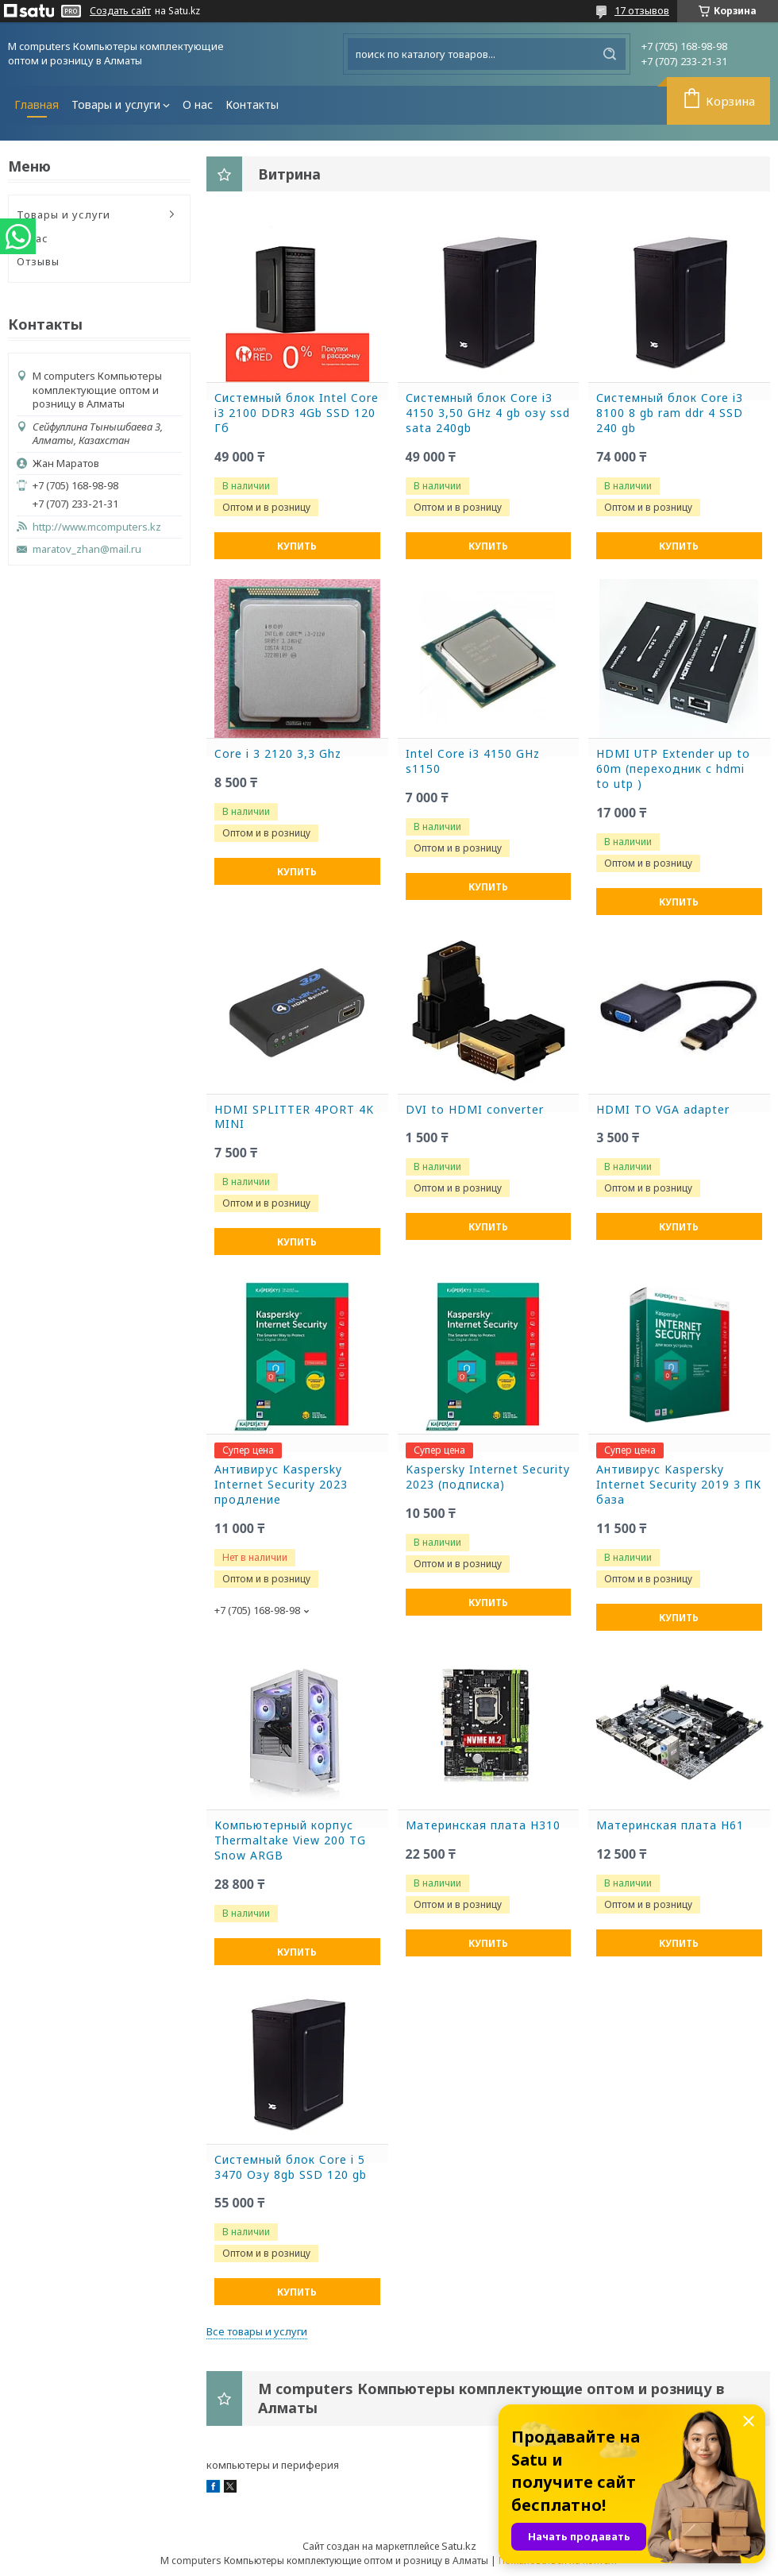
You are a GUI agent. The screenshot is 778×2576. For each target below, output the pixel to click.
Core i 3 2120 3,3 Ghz (277, 754)
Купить (297, 546)
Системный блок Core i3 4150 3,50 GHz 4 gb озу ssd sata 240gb (488, 413)
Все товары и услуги (256, 2331)
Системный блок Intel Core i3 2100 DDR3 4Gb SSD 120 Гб (296, 413)
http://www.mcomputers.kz (97, 527)
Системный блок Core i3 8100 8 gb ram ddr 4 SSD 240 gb (669, 413)
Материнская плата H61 (670, 1825)
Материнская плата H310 (483, 1825)
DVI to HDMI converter (475, 1110)
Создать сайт (120, 11)
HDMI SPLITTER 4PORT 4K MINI (294, 1117)
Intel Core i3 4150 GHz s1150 (473, 761)
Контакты (252, 104)
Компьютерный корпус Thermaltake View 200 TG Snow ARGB (290, 1840)
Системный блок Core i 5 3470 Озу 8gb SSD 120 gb (290, 2167)
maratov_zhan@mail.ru (87, 549)
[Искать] (610, 54)
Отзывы (38, 261)
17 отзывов (641, 10)
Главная (36, 104)
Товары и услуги (115, 104)
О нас (198, 104)
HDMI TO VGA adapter (663, 1110)
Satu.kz (458, 2546)
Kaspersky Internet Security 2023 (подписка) (488, 1477)
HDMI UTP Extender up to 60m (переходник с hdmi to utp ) (673, 769)
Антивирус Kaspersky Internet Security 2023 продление (281, 1484)
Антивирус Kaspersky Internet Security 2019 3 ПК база (678, 1484)
